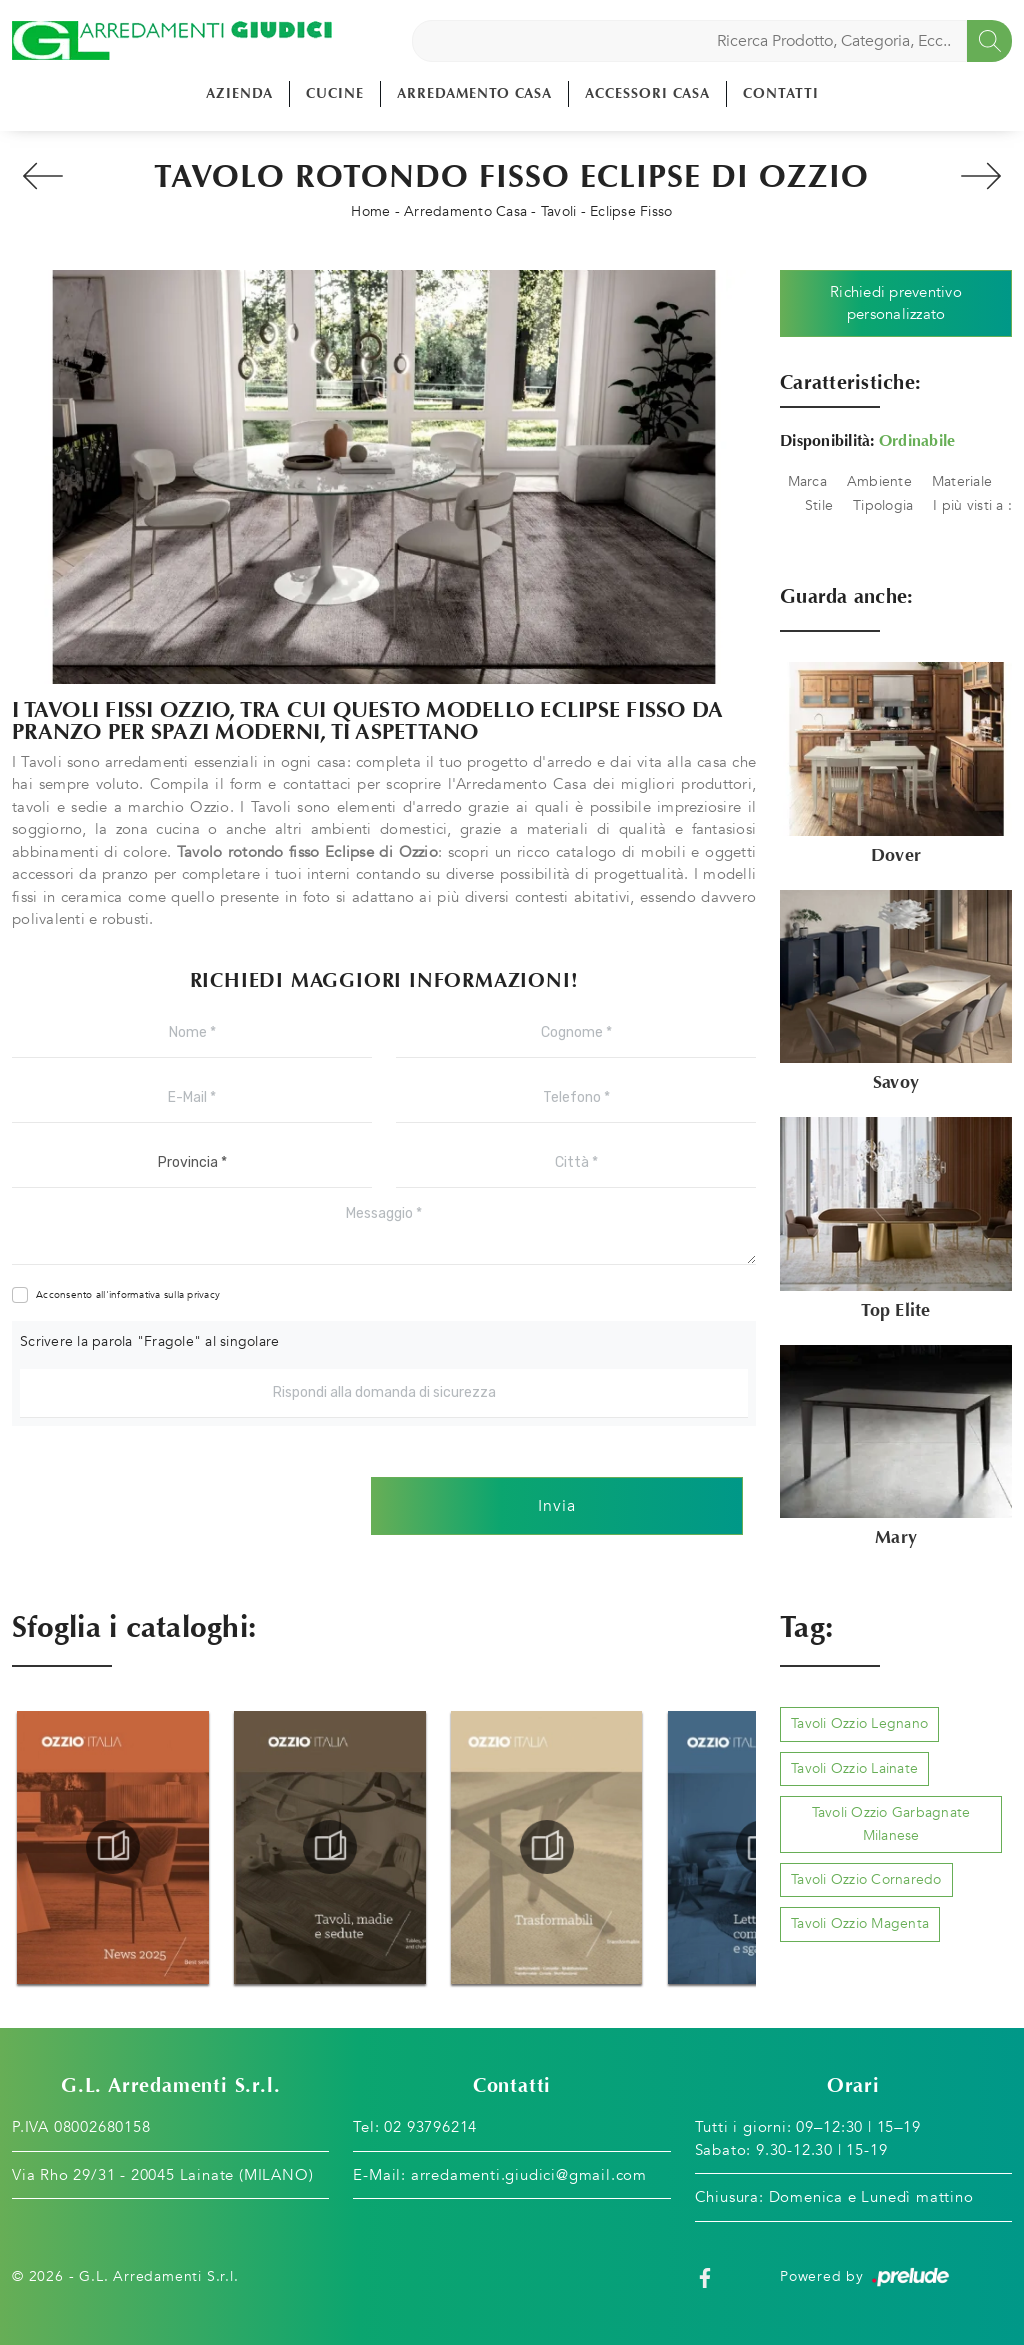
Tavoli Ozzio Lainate (854, 1768)
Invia (557, 1506)
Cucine (335, 93)
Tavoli (559, 211)
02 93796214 (430, 2127)
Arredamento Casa (474, 93)
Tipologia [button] (883, 505)
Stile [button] (819, 505)
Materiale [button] (962, 481)
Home (370, 211)
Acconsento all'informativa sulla (128, 1295)
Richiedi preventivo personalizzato (896, 303)
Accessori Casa (647, 93)
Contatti (781, 93)
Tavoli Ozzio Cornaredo (866, 1879)
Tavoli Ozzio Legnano (859, 1723)
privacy (203, 1295)
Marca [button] (807, 481)
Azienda (239, 93)
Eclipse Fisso (631, 211)
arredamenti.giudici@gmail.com (529, 2175)
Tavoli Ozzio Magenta (860, 1923)
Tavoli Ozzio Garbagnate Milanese (891, 1823)
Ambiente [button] (879, 481)
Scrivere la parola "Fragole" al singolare (149, 1341)
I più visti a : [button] (972, 505)
